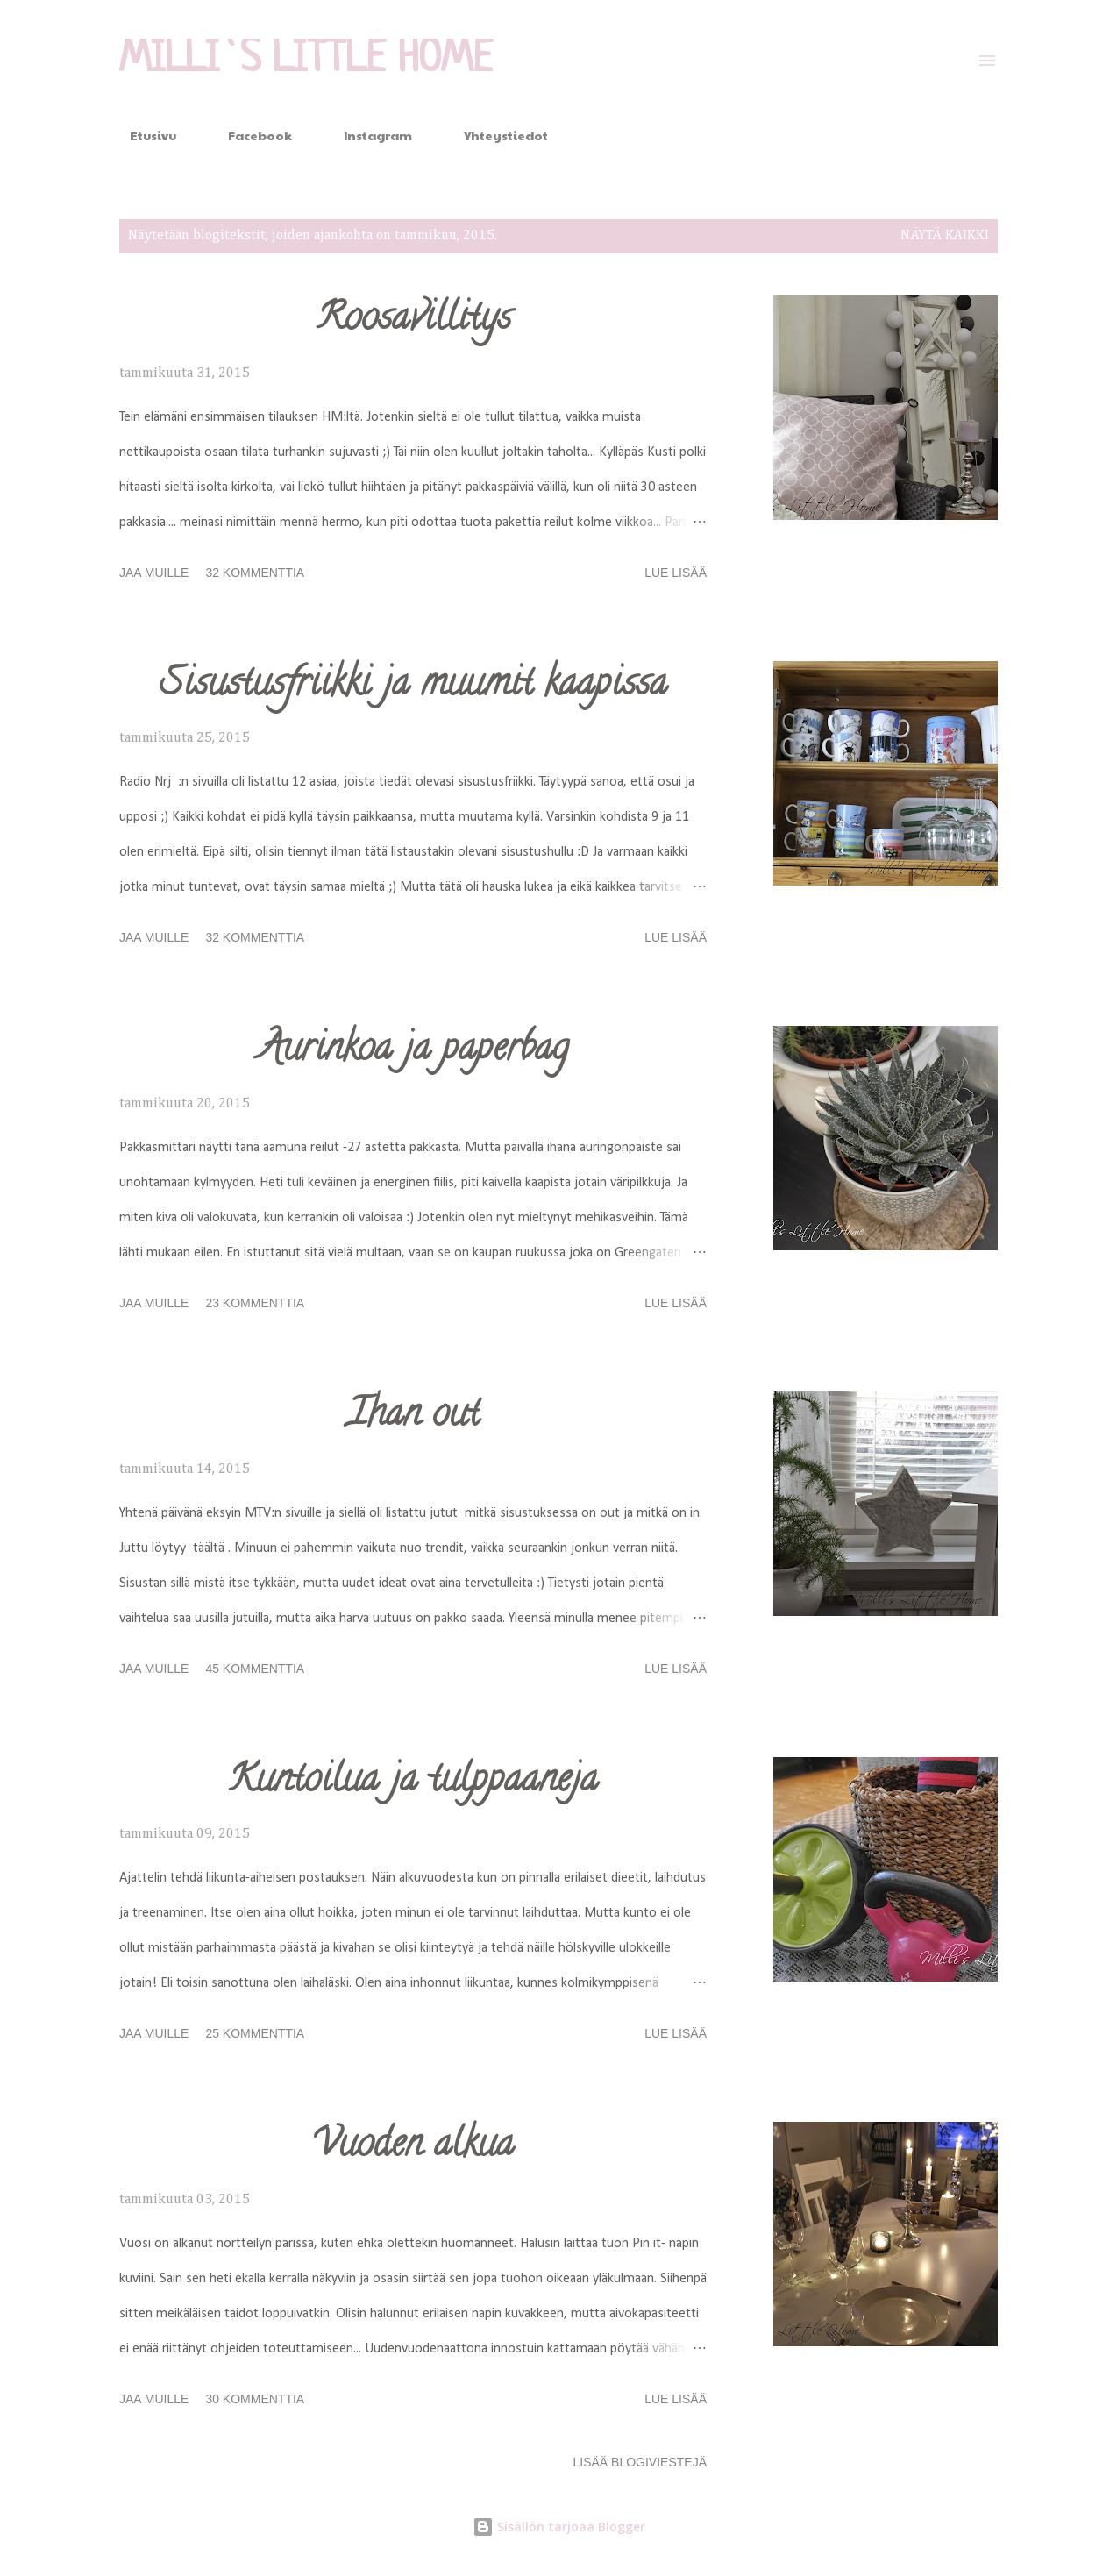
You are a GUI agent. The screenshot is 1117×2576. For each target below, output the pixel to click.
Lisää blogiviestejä (640, 2462)
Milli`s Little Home (306, 60)
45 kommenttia (254, 1669)
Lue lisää (675, 573)
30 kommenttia (254, 2399)
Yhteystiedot (495, 135)
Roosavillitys (413, 321)
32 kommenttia (254, 573)
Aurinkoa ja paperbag (413, 1051)
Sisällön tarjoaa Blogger (559, 2526)
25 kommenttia (254, 2033)
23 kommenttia (254, 1303)
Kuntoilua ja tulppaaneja (413, 1782)
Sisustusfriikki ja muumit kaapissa (413, 686)
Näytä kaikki (944, 236)
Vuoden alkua (413, 2147)
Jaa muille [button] (154, 573)
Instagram (367, 135)
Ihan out (413, 1417)
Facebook (249, 135)
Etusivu (142, 135)
